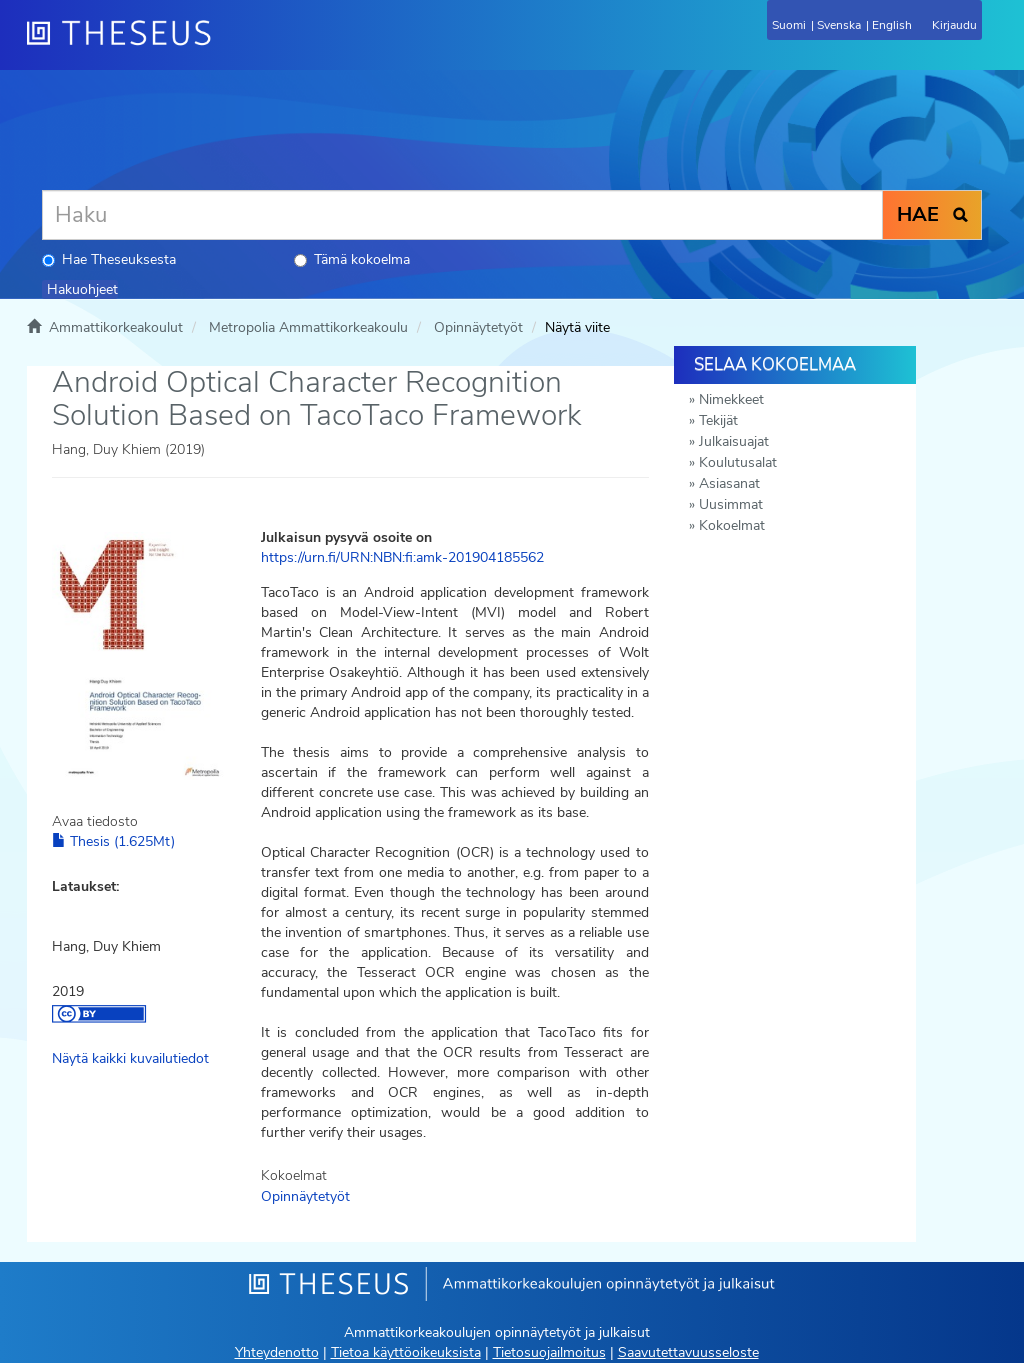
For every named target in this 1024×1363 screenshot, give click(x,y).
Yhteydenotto (277, 1352)
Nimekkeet (731, 399)
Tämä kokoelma (352, 259)
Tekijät (718, 420)
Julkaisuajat (734, 441)
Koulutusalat (738, 462)
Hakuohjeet (82, 289)
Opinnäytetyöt (478, 327)
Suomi (789, 25)
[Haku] (462, 215)
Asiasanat (729, 483)
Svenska (839, 25)
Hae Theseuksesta (109, 259)
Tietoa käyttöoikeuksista (406, 1352)
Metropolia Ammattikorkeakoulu (308, 327)
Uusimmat (731, 504)
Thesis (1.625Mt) (113, 841)
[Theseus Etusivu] (227, 45)
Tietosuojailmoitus (549, 1352)
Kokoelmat (732, 525)
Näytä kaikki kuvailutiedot (130, 1058)
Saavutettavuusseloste (688, 1352)
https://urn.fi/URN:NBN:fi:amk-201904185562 (402, 557)
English (892, 25)
